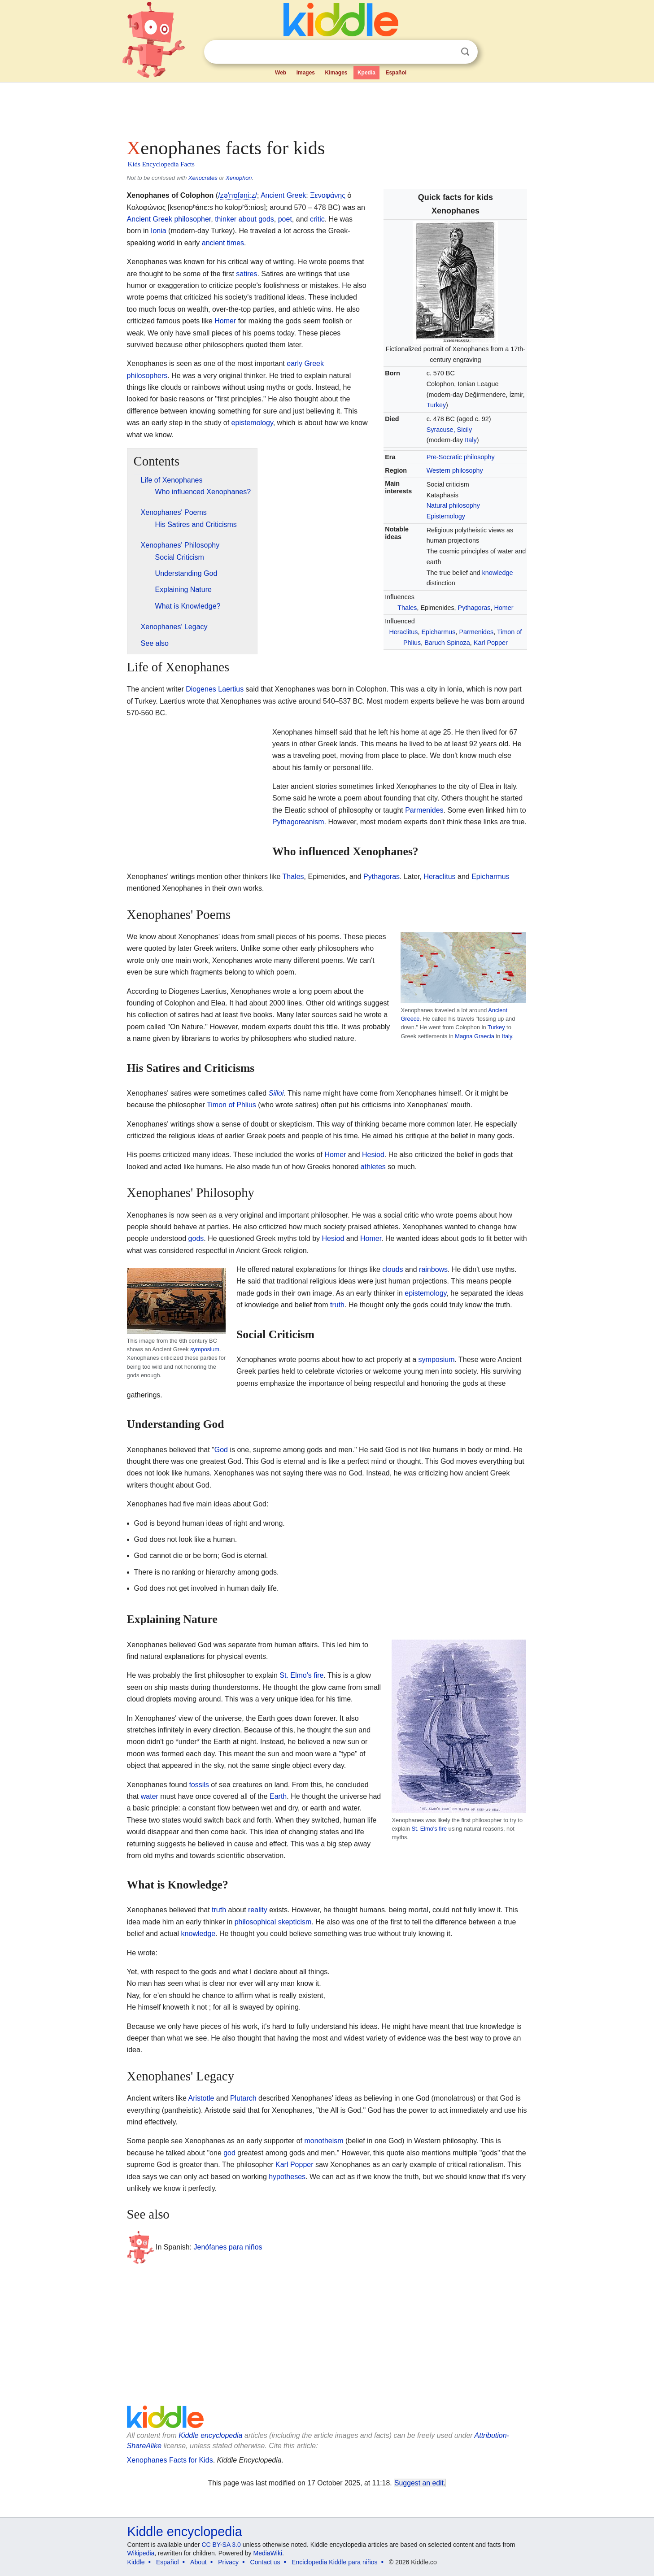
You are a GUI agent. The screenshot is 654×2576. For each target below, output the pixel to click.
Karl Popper (491, 642)
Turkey (436, 405)
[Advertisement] (326, 107)
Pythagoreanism (298, 822)
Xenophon (239, 177)
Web (280, 73)
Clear (446, 52)
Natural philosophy (453, 505)
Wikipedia (141, 2553)
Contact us (265, 2562)
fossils (199, 1784)
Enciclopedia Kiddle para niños (334, 2562)
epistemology (252, 422)
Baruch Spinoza (447, 642)
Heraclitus (403, 631)
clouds (392, 1269)
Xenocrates (203, 177)
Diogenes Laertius (215, 689)
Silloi (276, 1093)
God (221, 1449)
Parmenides (476, 631)
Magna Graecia (474, 1036)
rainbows (433, 1269)
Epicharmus (438, 631)
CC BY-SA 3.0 (220, 2544)
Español (395, 73)
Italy (470, 440)
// (237, 195)
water (149, 1796)
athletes (373, 1167)
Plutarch (243, 2098)
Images (305, 73)
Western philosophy (455, 470)
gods (196, 1238)
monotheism (323, 2141)
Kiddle (136, 2562)
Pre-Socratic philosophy (461, 457)
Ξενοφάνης (327, 195)
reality (257, 1910)
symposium (204, 1349)
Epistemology (446, 516)
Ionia (158, 231)
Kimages (336, 73)
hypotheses (287, 2176)
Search (465, 52)
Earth (278, 1796)
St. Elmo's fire (429, 1828)
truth (337, 1305)
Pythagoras (474, 607)
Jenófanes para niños (228, 2246)
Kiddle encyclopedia (210, 2435)
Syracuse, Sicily (449, 429)
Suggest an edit (419, 2483)
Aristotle (201, 2098)
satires (246, 274)
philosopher (192, 219)
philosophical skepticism (273, 1922)
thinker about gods (244, 219)
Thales (407, 607)
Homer (503, 607)
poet (285, 219)
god (229, 2153)
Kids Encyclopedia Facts (161, 164)
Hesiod (373, 1154)
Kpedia (366, 73)
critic (317, 219)
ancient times (223, 243)
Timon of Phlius (231, 1105)
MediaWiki (268, 2553)
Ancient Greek (283, 195)
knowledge (497, 572)
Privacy (228, 2562)
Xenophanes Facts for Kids (170, 2460)
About (198, 2562)
